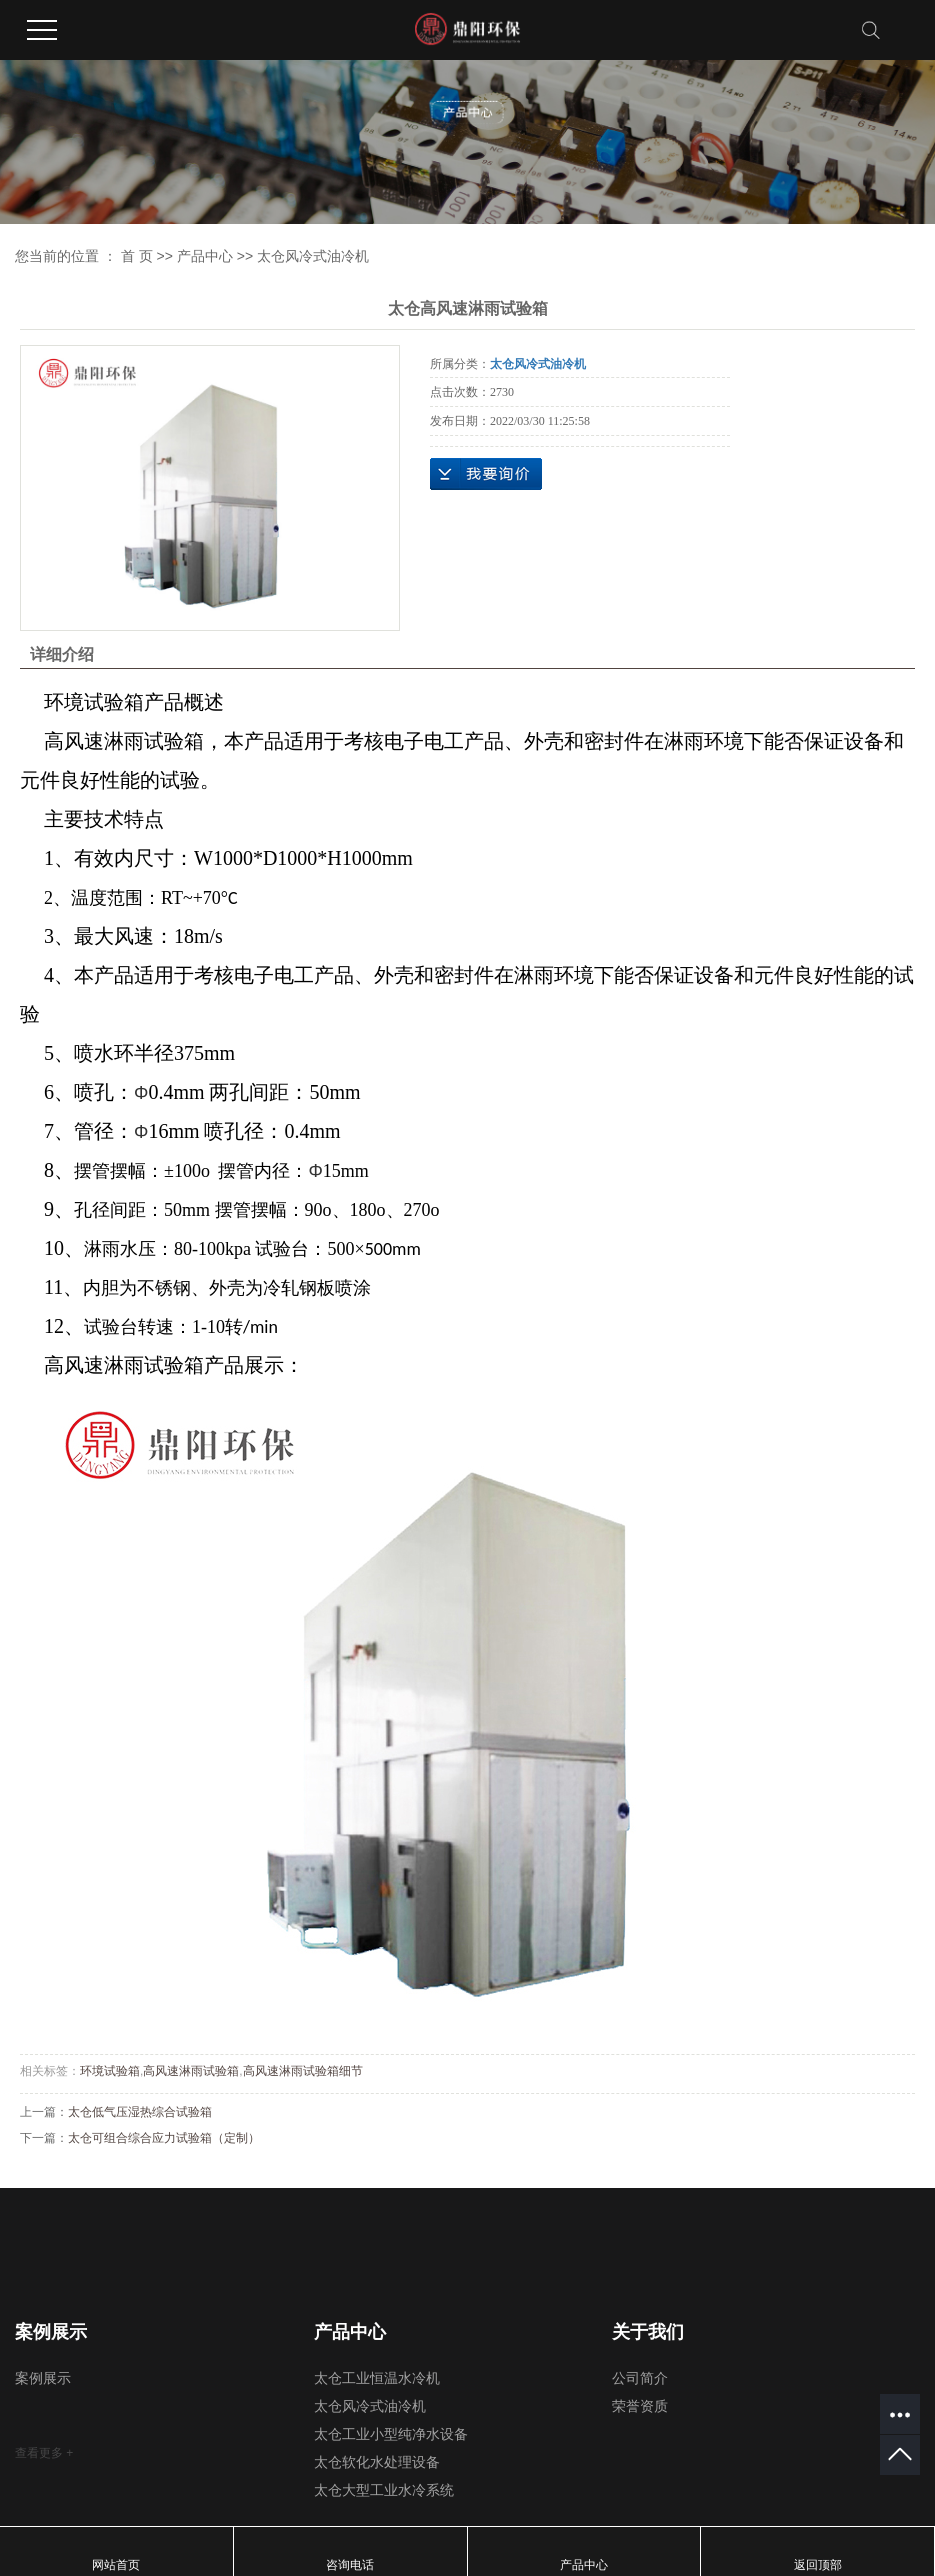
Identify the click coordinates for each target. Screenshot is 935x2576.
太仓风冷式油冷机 (313, 256)
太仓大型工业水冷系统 (384, 2490)
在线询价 (486, 474)
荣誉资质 (640, 2406)
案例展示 (43, 2378)
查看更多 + (44, 2453)
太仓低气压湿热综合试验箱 (140, 2112)
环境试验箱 (110, 2071)
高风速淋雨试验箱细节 (303, 2071)
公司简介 (640, 2378)
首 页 (137, 256)
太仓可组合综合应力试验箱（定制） (164, 2138)
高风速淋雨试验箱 (191, 2071)
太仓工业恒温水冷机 (377, 2378)
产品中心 (205, 256)
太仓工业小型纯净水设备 (391, 2434)
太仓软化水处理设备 (377, 2462)
